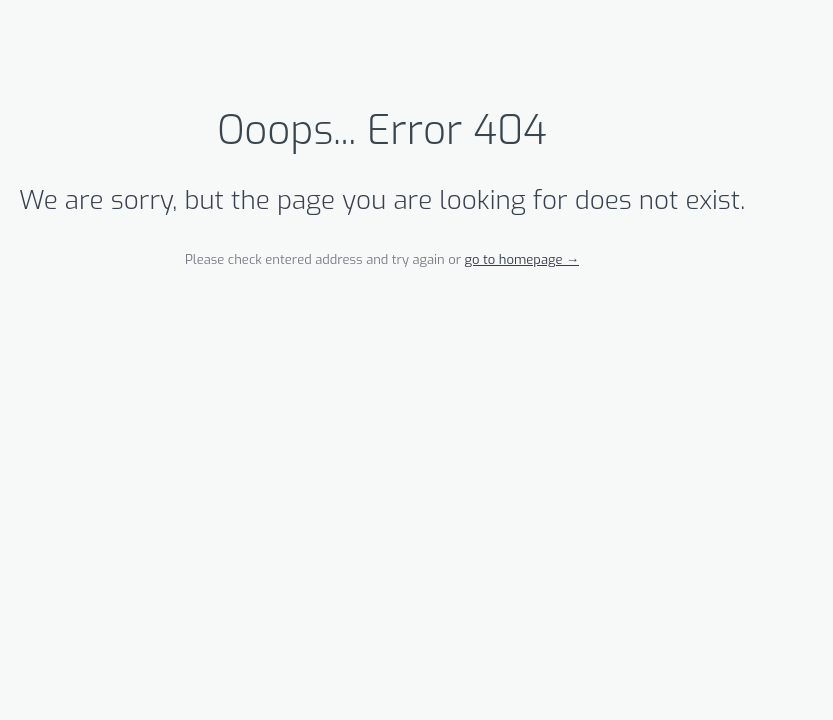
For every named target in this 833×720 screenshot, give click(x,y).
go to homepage (522, 259)
